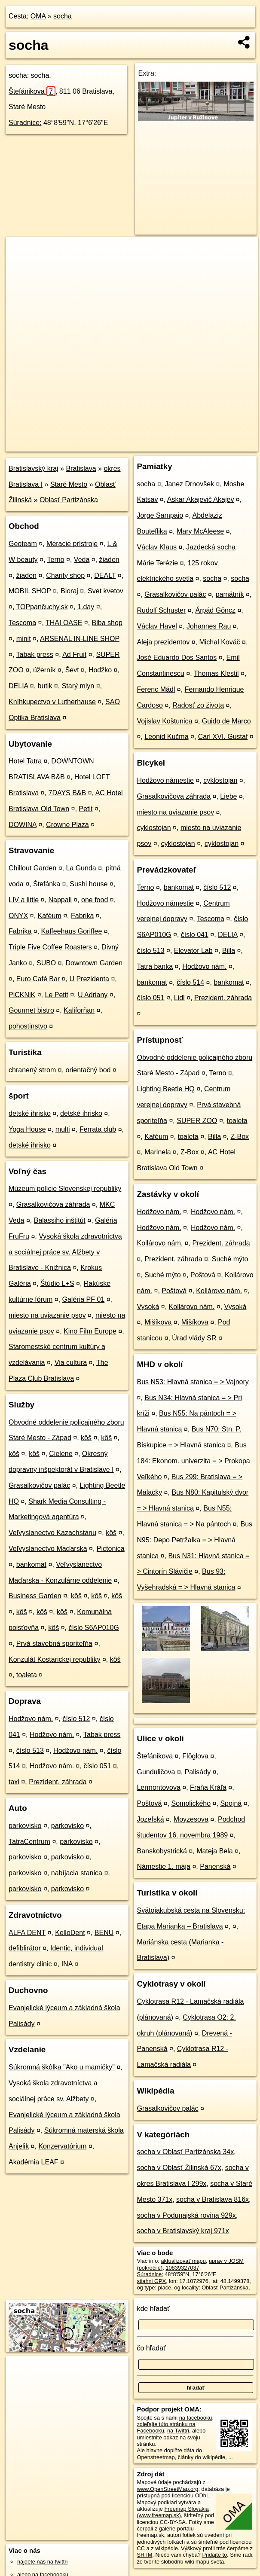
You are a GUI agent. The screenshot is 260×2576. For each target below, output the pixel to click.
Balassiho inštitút (60, 1220)
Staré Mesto (68, 484)
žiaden (109, 559)
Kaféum (49, 915)
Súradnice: (25, 122)
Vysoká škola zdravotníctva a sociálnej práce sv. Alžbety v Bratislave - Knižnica (65, 1252)
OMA (38, 16)
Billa (228, 950)
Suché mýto (230, 1259)
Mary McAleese (200, 531)
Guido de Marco (226, 721)
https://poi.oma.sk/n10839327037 (218, 444)
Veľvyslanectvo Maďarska (48, 1548)
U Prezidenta (89, 979)
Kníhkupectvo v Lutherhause (52, 701)
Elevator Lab (193, 950)
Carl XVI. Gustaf (223, 736)
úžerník (44, 670)
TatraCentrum (29, 1841)
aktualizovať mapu (183, 2261)
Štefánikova (32, 91)
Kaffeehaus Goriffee (71, 931)
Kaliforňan (79, 1010)
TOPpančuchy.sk (42, 606)
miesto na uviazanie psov (47, 1315)
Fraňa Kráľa (208, 1787)
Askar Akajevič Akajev (200, 499)
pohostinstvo (28, 1026)
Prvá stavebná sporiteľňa (54, 1643)
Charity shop (65, 575)
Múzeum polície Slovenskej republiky (65, 1188)
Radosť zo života (198, 705)
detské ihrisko (30, 1113)
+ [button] (20, 251)
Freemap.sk (151, 444)
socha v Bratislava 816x (212, 2199)
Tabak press (34, 654)
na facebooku (195, 2417)
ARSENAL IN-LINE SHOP (79, 638)
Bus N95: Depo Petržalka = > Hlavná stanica (194, 1540)
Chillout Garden (32, 868)
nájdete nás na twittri (42, 2561)
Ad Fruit (74, 654)
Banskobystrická (162, 1851)
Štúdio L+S (57, 1283)
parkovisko (25, 1825)
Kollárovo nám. (160, 1243)
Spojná (231, 1803)
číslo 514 (190, 982)
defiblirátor (25, 1948)
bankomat (31, 1564)
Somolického (191, 1803)
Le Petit (56, 994)
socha (62, 16)
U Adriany (92, 994)
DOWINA (23, 824)
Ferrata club (98, 1129)
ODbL (202, 2495)
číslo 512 (76, 1718)
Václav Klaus (157, 547)
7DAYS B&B (67, 793)
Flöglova (195, 1756)
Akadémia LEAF (33, 2162)
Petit (85, 808)
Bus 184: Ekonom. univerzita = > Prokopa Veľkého (193, 1460)
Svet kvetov (105, 591)
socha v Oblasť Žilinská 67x (179, 2167)
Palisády (198, 1772)
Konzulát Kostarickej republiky (54, 1659)
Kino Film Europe (90, 1331)
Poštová (202, 1275)
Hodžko (100, 670)
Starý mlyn (78, 686)
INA (67, 1964)
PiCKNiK (22, 994)
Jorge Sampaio (160, 515)
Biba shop (107, 622)
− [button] (20, 264)
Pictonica (111, 1548)
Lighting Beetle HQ (165, 1089)
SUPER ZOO (197, 1120)
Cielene (60, 1453)
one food (94, 899)
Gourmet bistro (31, 1010)
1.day (85, 606)
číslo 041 (194, 934)
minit (23, 638)
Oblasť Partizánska (69, 500)
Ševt (72, 670)
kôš (86, 1437)
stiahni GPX (151, 2281)
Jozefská (150, 1819)
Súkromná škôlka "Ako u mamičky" (62, 2067)
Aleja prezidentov (163, 642)
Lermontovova (158, 1787)
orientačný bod (88, 1070)
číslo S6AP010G (93, 1627)
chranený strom (32, 1070)
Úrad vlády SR (194, 1338)
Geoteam (23, 543)
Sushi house (88, 884)
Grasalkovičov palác (39, 1485)
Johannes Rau (209, 626)
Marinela (157, 1152)
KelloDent (70, 1932)
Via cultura (71, 1362)
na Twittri (178, 2430)
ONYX (18, 915)
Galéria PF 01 (83, 1299)
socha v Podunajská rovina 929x (186, 2215)
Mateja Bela (214, 1851)
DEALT (105, 575)
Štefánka (46, 884)
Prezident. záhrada (57, 1781)
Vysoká (148, 1306)
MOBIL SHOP (30, 591)
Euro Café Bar (38, 979)
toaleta (26, 1675)
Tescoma (22, 622)
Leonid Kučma (166, 736)
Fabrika (82, 915)
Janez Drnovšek (189, 484)
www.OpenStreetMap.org (167, 2489)
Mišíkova (157, 1322)
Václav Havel (157, 626)
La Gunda (81, 868)
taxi (14, 1781)
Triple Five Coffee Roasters (50, 947)
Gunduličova (156, 1772)
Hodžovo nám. (31, 1718)
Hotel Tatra (25, 761)
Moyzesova (191, 1819)
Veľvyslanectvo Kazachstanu (52, 1532)
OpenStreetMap (107, 444)
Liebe (228, 796)
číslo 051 (97, 1766)
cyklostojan (220, 780)
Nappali (60, 899)
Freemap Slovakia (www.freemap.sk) (172, 2512)
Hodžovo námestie (165, 780)
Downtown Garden (94, 963)
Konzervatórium (62, 2146)
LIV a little (24, 899)
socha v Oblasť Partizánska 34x (185, 2151)
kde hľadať (153, 2308)
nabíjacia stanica (76, 1873)
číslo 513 (30, 1750)
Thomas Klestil (216, 673)
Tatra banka (155, 966)
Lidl (179, 997)
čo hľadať (151, 2348)
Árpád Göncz (216, 610)
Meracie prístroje (72, 543)
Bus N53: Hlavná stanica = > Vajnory (192, 1382)
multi (62, 1129)
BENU (104, 1932)
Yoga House (27, 1129)
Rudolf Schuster (161, 610)
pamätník (230, 594)
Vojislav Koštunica (164, 721)
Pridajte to (214, 2555)
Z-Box (239, 1136)
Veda (81, 559)
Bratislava (81, 468)
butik (45, 686)
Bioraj (69, 591)
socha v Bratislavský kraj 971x (183, 2230)
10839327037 (182, 2268)
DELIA (18, 686)
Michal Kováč (219, 642)
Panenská (215, 1866)
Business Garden (35, 1595)
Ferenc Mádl (156, 689)
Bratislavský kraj (33, 468)
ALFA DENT (27, 1932)
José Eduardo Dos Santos (177, 657)
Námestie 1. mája (163, 1866)
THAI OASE (64, 622)
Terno (55, 559)
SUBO (46, 963)
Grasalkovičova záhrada (53, 1204)
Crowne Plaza (67, 824)
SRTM (144, 2555)
